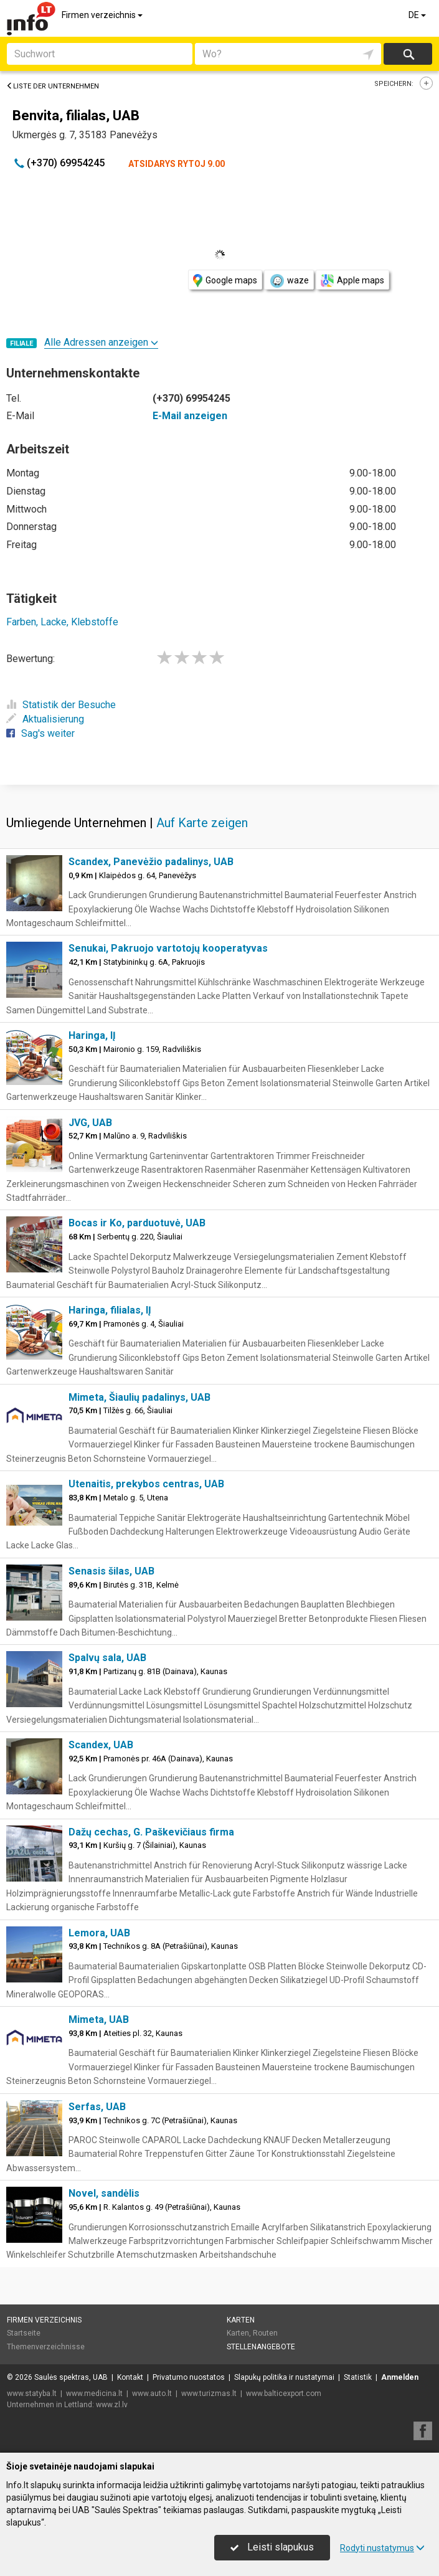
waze (289, 281)
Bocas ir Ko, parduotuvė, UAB (136, 1223)
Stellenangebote (261, 2346)
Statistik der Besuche (61, 705)
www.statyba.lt (32, 2393)
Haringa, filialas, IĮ (109, 1310)
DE (418, 15)
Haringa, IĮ (92, 1035)
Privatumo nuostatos (189, 2377)
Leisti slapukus (272, 2547)
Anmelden (399, 2377)
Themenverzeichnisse (46, 2346)
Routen (265, 2333)
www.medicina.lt (94, 2393)
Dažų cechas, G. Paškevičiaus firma (151, 1832)
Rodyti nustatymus (382, 2548)
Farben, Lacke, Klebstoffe (62, 622)
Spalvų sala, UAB (107, 1658)
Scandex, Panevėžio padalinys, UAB (151, 862)
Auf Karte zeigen (202, 822)
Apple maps (352, 280)
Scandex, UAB (100, 1745)
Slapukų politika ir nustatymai (284, 2377)
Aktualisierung (45, 719)
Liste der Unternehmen (52, 86)
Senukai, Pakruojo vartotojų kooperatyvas (168, 948)
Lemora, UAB (99, 1933)
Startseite (23, 2333)
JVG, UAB (90, 1123)
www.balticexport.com (283, 2393)
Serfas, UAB (97, 2107)
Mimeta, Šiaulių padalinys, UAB (139, 1397)
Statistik (358, 2377)
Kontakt (130, 2377)
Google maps (225, 280)
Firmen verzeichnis (103, 15)
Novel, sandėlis (103, 2193)
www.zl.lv (112, 2404)
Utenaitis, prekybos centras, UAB (146, 1484)
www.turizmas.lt (209, 2393)
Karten (241, 2320)
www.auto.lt (152, 2393)
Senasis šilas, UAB (111, 1571)
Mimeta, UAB (98, 2019)
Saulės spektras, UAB (71, 2377)
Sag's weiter (40, 733)
